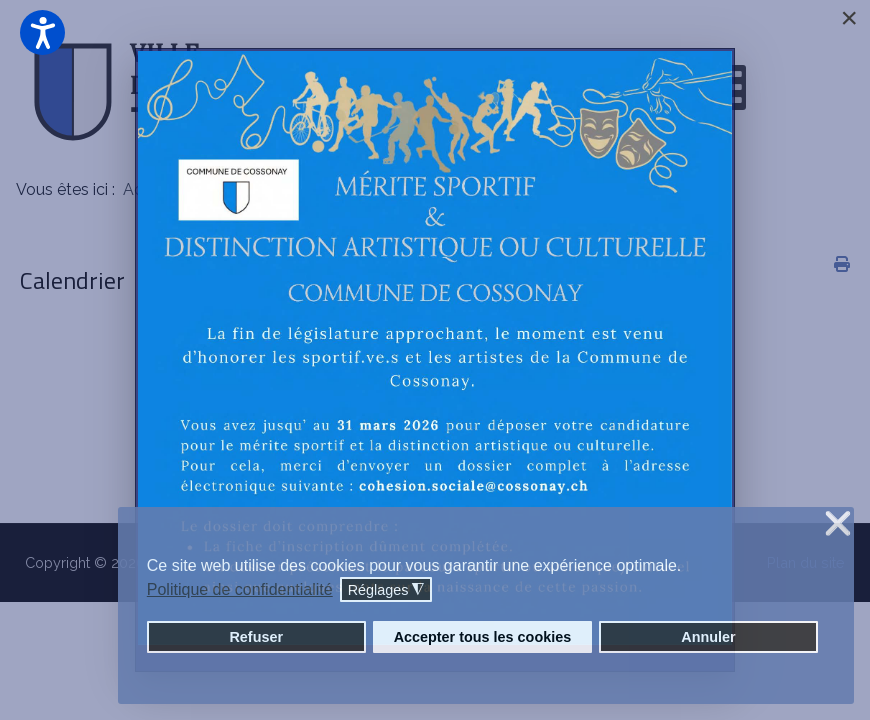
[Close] (849, 18)
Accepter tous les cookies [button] (483, 637)
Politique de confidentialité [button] (240, 589)
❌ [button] (838, 524)
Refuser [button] (256, 637)
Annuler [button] (708, 637)
